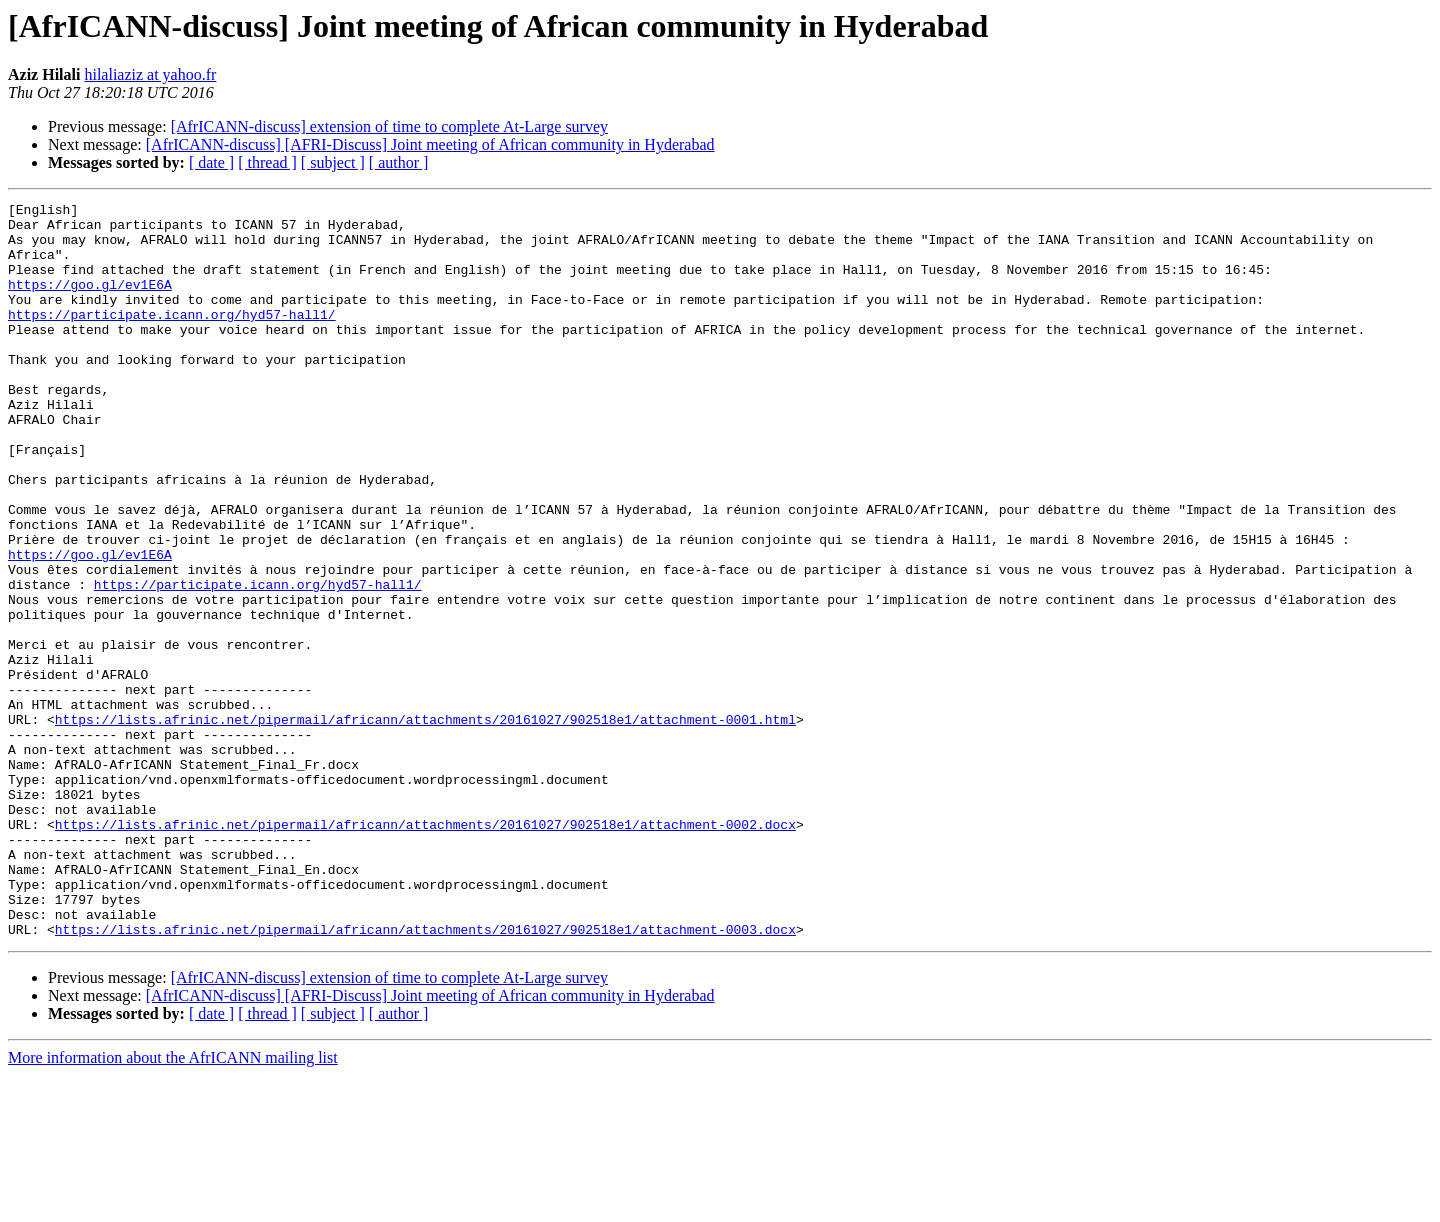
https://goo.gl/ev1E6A (90, 302)
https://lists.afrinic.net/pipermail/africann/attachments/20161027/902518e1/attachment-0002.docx (425, 950)
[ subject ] (333, 162)
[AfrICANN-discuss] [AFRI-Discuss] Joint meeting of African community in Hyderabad (430, 144)
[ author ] (399, 162)
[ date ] (211, 162)
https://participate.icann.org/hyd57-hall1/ (172, 338)
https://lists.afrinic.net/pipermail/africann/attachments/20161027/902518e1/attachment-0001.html (425, 824)
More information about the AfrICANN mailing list (173, 1204)
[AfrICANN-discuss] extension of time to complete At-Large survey (389, 126)
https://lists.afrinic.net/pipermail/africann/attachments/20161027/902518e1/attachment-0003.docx (425, 1076)
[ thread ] (267, 162)
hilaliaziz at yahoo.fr (150, 74)
